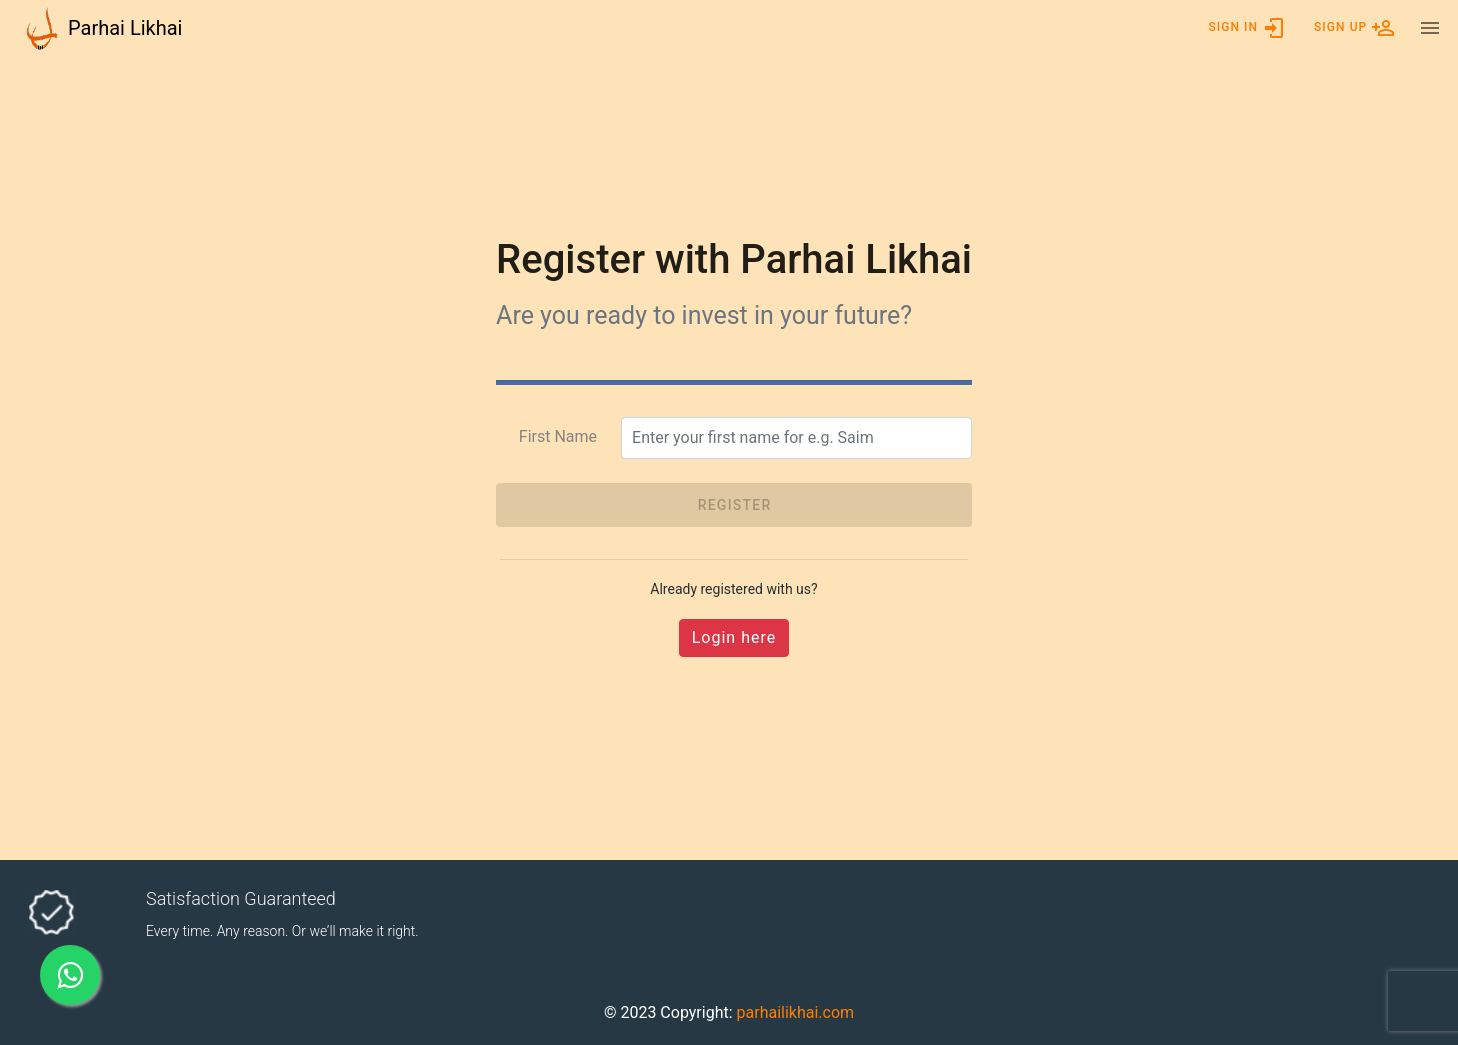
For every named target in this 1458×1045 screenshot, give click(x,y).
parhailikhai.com (796, 1012)
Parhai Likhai (125, 28)
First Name (558, 436)
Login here (734, 637)
